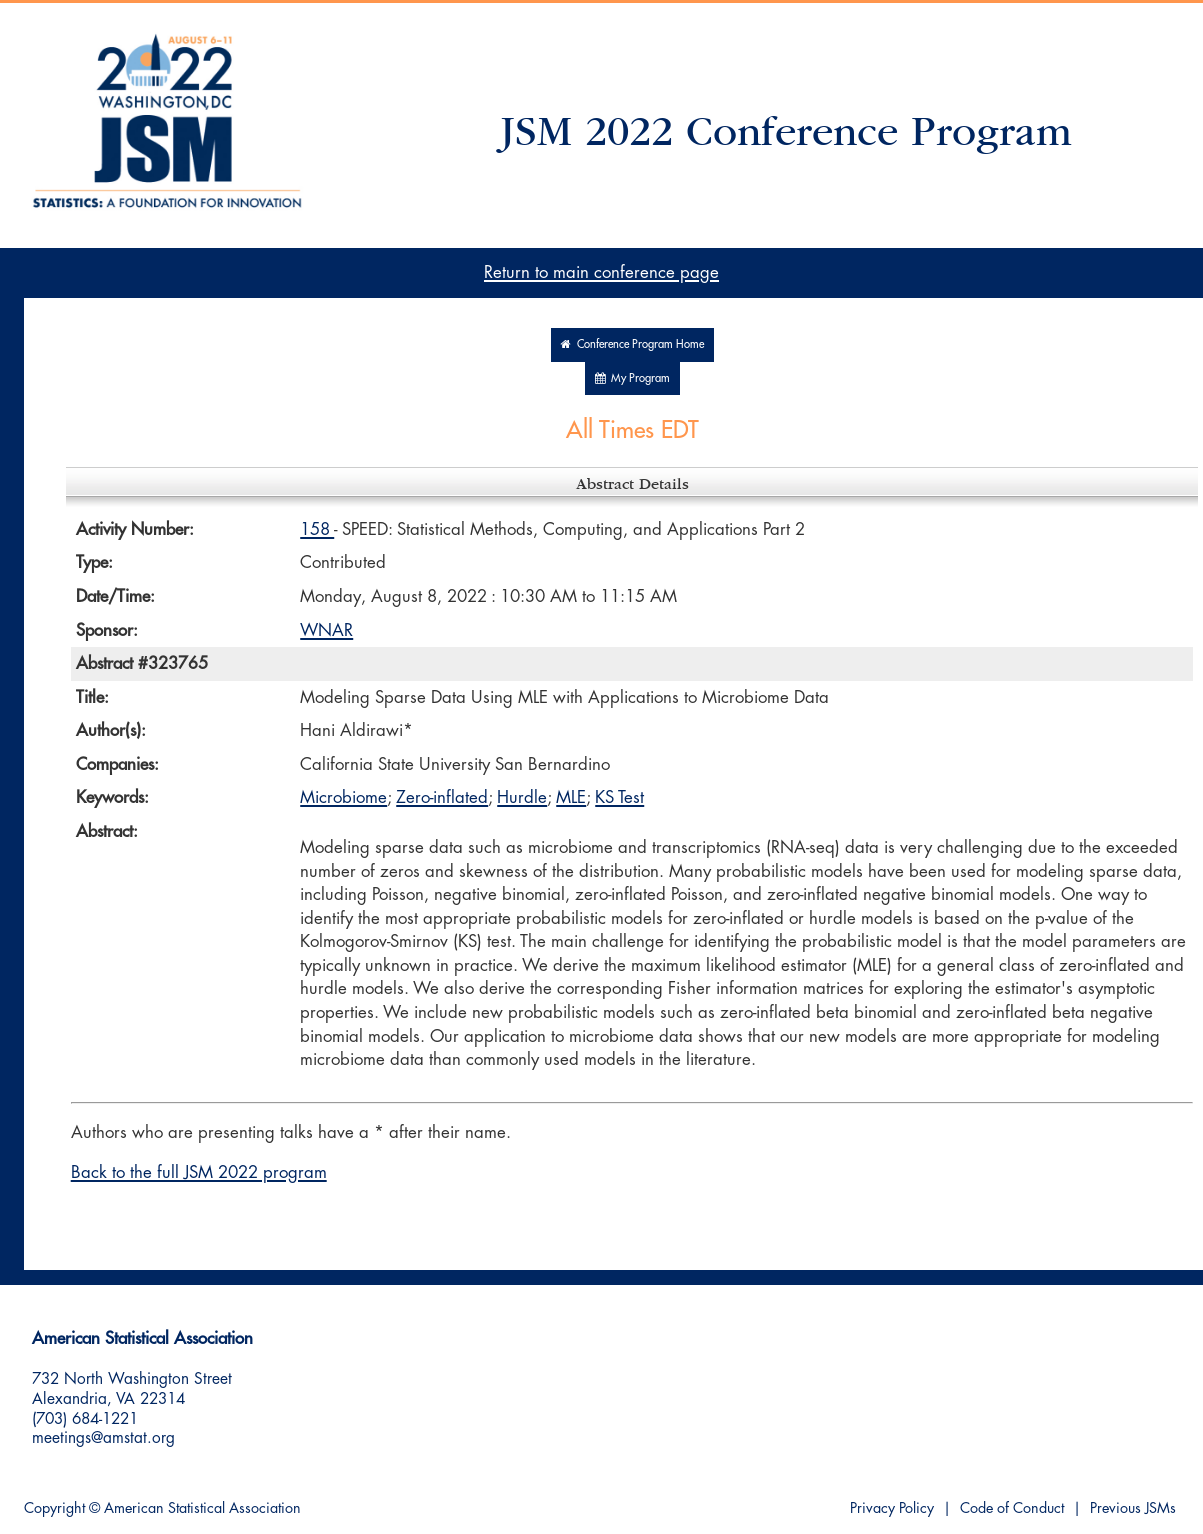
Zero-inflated (442, 797)
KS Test (619, 797)
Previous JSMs (1133, 1508)
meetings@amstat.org (103, 1438)
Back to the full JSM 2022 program (199, 1172)
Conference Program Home (632, 344)
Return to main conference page (601, 272)
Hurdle (522, 797)
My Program (632, 378)
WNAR (326, 630)
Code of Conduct (1012, 1508)
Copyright (54, 1508)
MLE (571, 797)
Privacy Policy (892, 1508)
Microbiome (343, 797)
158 (317, 529)
